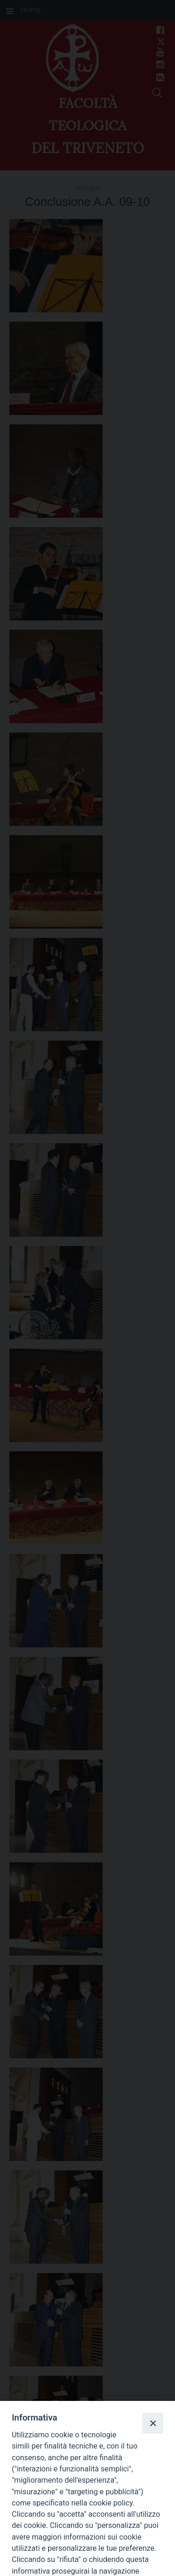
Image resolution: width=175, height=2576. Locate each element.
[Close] (152, 2423)
